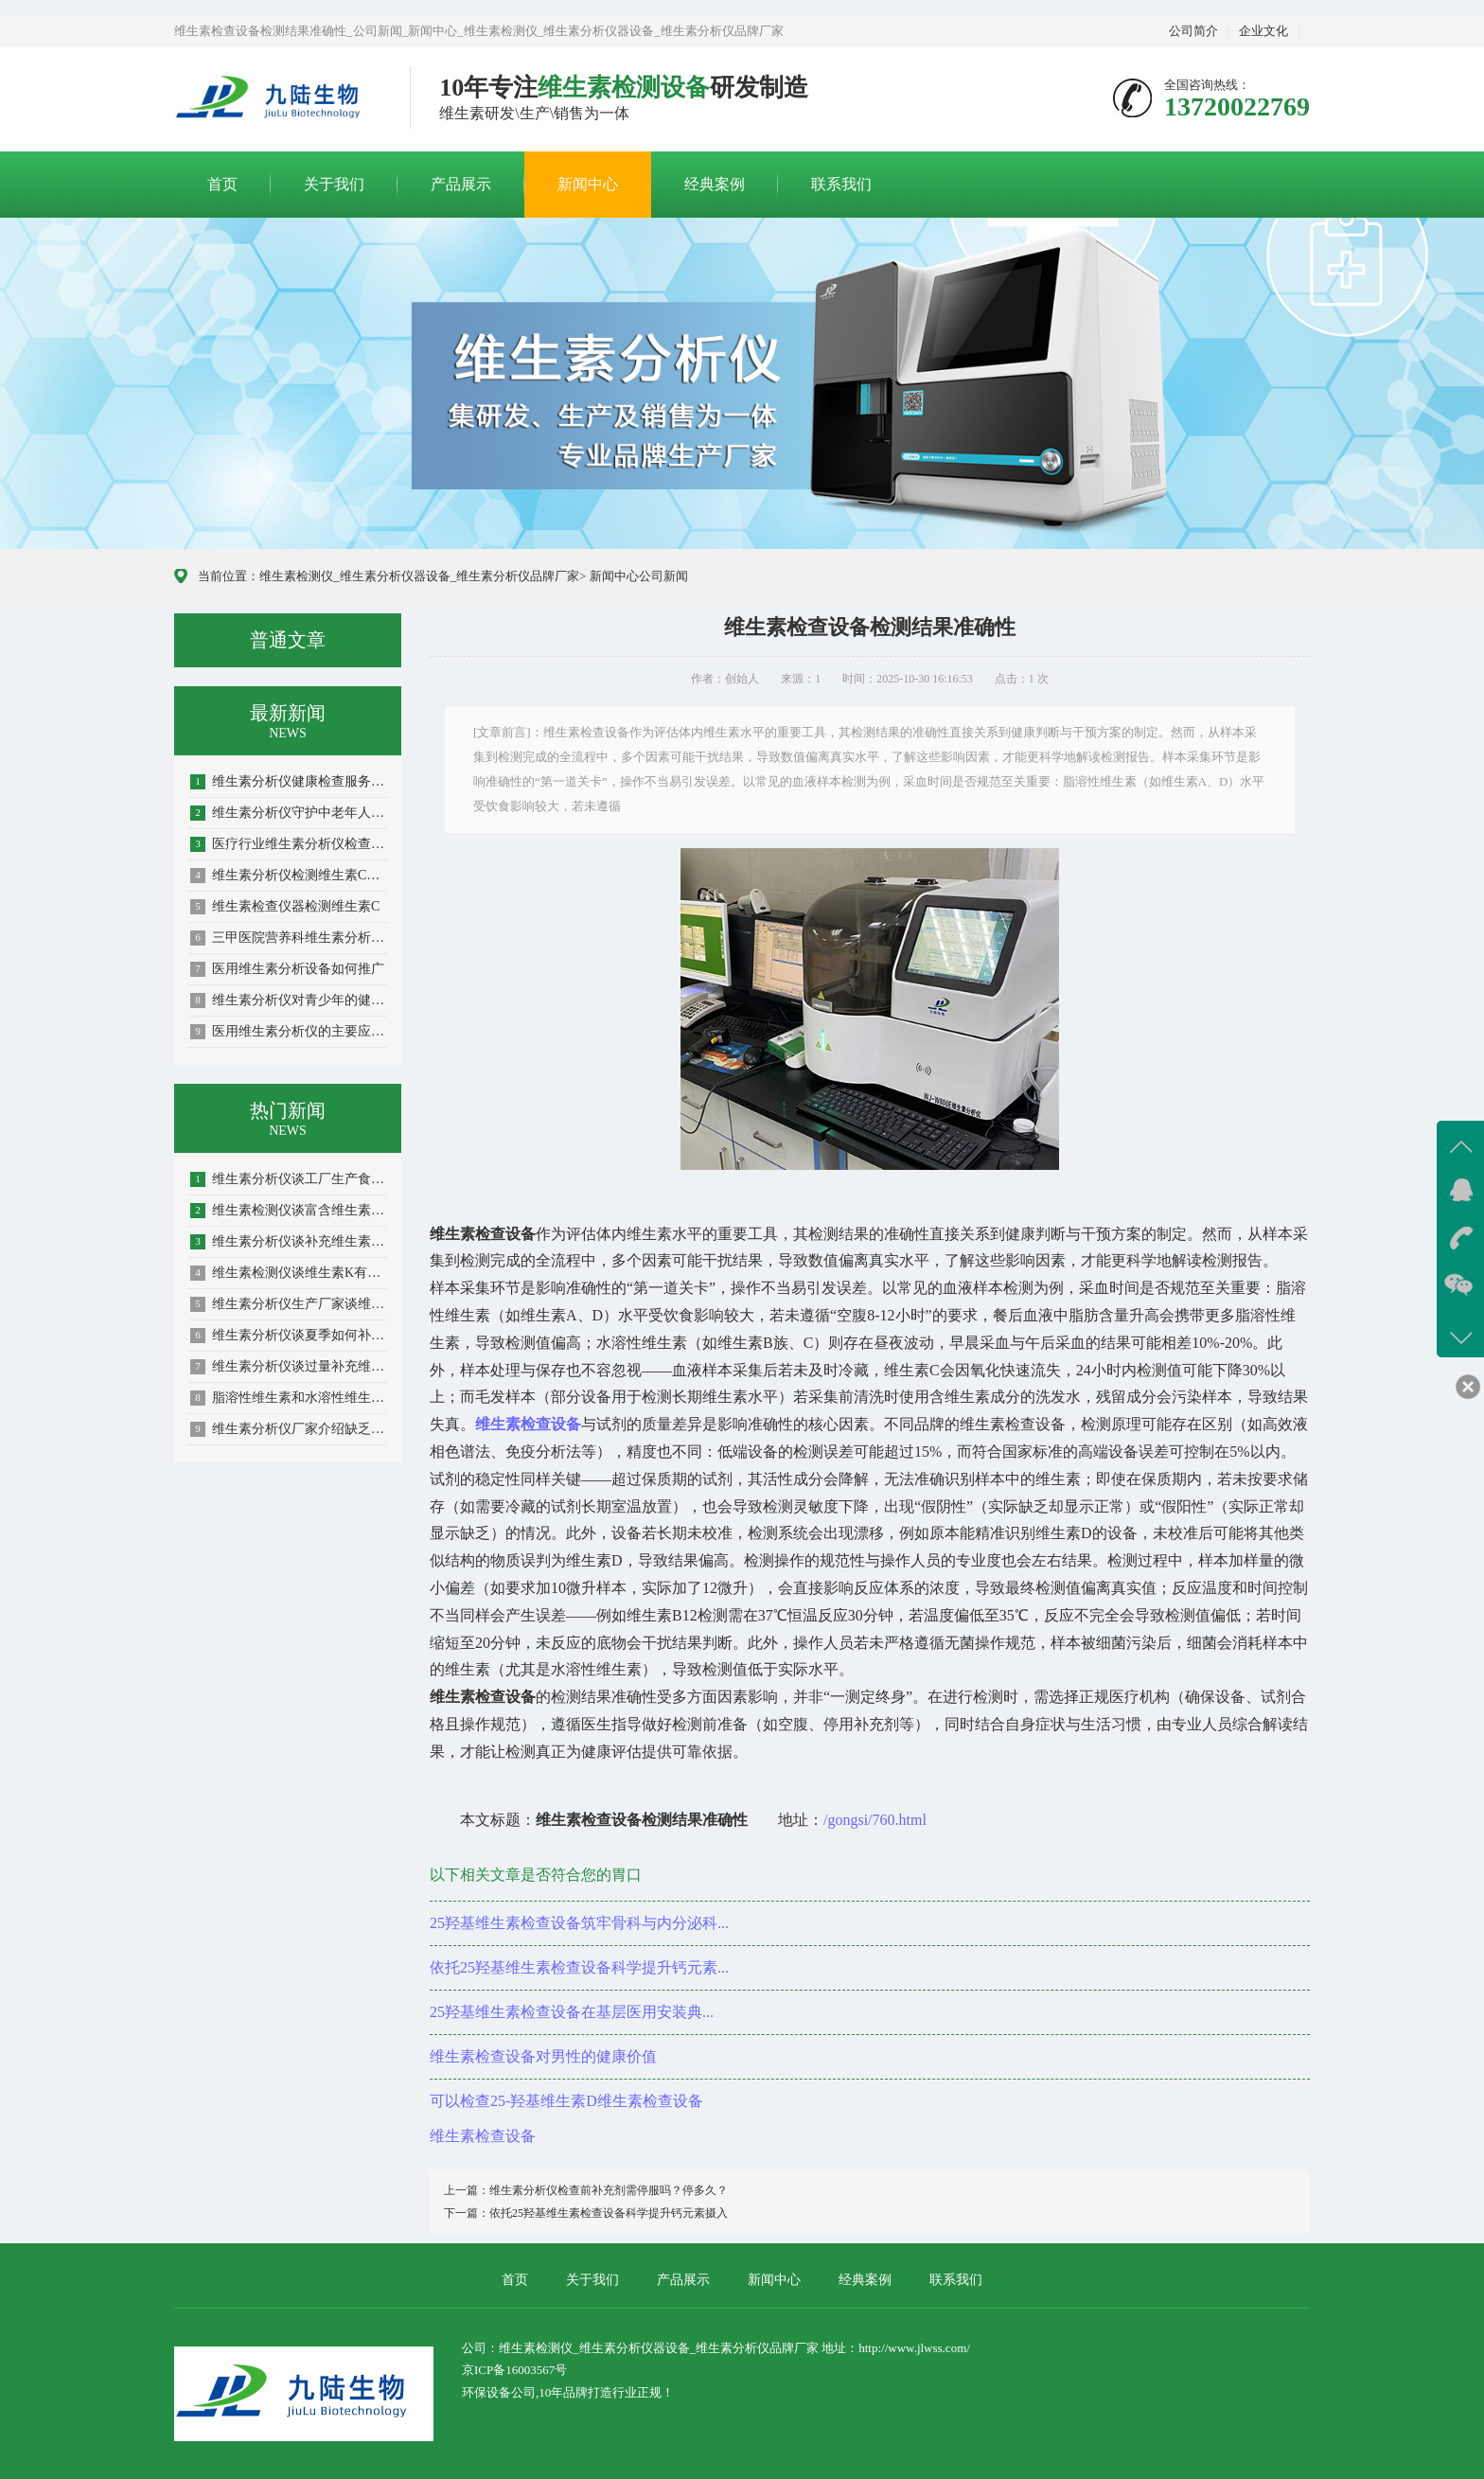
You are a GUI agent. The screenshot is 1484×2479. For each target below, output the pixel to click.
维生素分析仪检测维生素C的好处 (288, 875)
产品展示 (461, 184)
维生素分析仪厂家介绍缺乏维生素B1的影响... (288, 1429)
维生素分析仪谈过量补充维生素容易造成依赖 (288, 1366)
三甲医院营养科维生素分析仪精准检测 (288, 938)
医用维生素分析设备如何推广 (287, 969)
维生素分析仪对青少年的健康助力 (288, 1000)
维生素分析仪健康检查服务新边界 (288, 781)
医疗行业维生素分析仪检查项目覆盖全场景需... (288, 844)
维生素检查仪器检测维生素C (285, 906)
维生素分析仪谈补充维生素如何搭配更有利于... (288, 1241)
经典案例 (714, 184)
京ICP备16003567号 (514, 2370)
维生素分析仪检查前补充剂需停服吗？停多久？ (608, 2190)
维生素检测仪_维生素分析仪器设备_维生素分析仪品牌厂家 (419, 576)
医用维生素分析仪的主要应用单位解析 (288, 1031)
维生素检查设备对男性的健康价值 (543, 2056)
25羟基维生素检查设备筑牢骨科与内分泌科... (579, 1923)
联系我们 (841, 184)
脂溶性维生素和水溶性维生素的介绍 (288, 1398)
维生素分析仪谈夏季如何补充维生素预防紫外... (288, 1335)
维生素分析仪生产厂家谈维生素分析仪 (288, 1304)
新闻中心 (587, 184)
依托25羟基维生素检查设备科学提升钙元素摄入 (608, 2213)
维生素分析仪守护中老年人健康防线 (288, 813)
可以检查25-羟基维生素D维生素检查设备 (566, 2101)
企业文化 (1263, 31)
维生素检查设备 (483, 2136)
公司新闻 (663, 576)
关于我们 (334, 184)
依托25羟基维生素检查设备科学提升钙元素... (579, 1967)
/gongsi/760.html (875, 1820)
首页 (222, 184)
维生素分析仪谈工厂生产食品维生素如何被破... (288, 1179)
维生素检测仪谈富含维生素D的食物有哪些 (288, 1210)
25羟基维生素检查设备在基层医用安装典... (572, 2012)
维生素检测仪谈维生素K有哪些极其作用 (288, 1273)
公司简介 (1193, 31)
